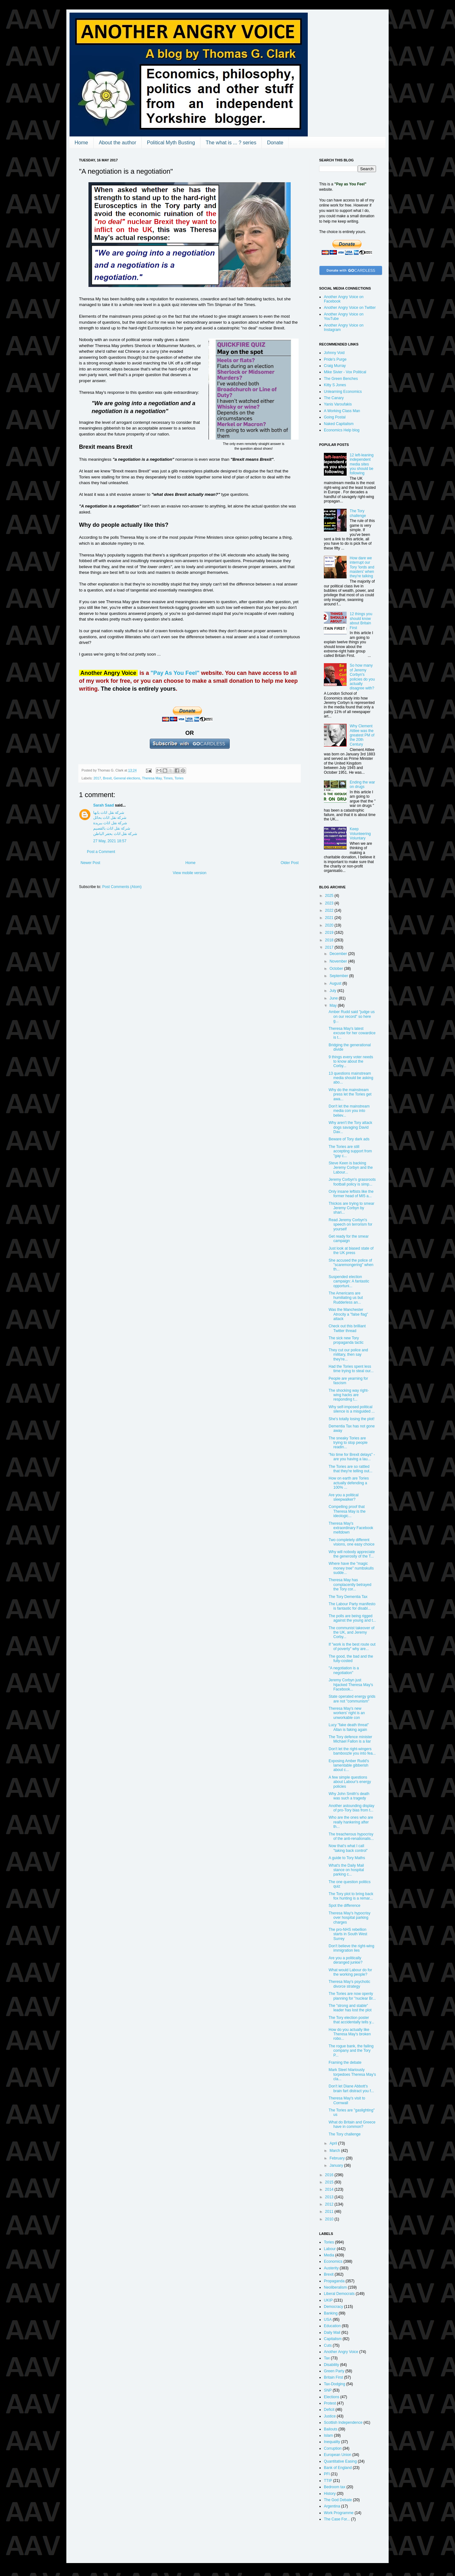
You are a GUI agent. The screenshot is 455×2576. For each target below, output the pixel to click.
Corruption (333, 2448)
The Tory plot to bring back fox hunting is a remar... (351, 1896)
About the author (117, 142)
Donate (275, 142)
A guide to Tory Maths (347, 1858)
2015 (330, 2182)
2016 (330, 2175)
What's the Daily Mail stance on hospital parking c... (346, 1870)
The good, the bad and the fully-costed (351, 1658)
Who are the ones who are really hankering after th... (351, 1822)
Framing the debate (345, 2062)
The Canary (334, 398)
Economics (333, 2261)
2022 (330, 910)
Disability (331, 2365)
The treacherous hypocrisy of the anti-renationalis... (351, 1836)
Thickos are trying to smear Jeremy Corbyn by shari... (351, 1208)
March (335, 2150)
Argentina (332, 2506)
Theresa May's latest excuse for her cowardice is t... (352, 1033)
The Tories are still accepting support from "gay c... (350, 1151)
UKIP (328, 2300)
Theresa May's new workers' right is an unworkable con (347, 1713)
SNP (328, 2390)
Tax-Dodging (334, 2384)
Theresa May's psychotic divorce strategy (349, 1983)
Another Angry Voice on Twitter (350, 307)
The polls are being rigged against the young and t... (352, 1618)
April (334, 2143)
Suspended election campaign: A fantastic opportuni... (349, 1281)
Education (332, 2326)
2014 (330, 2189)
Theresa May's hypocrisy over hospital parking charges (349, 1917)
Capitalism (333, 2339)
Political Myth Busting (171, 142)
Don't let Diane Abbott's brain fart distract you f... (351, 2088)
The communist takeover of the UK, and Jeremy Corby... (351, 1632)
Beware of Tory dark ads (349, 1139)
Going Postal (335, 417)
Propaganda (334, 2281)
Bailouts (330, 2429)
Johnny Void (334, 353)
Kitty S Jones (335, 385)
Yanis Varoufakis (338, 404)
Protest (330, 2403)
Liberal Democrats (339, 2293)
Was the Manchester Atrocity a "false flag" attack (348, 1314)
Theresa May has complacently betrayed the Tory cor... (350, 1584)
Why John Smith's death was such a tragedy (349, 1796)
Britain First (333, 2377)
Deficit (329, 2409)
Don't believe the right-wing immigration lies (351, 1948)
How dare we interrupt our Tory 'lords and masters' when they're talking (362, 567)
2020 (330, 925)
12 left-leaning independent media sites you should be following (361, 464)
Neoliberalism (335, 2287)
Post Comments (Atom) (122, 887)
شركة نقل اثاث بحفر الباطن (115, 834)
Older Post (290, 863)
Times (168, 778)
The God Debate (338, 2500)
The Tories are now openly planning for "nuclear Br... (352, 1995)
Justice (330, 2416)
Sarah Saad (103, 805)
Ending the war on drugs (362, 784)
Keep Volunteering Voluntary (360, 833)
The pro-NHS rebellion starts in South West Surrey (348, 1934)
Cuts (328, 2345)
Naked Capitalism (339, 424)
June (334, 998)
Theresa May (151, 778)
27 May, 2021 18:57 (109, 841)
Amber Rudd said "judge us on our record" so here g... (352, 1016)
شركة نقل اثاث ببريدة (110, 823)
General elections (126, 778)
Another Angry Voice (341, 2352)
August (336, 983)
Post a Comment (101, 852)
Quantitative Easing (340, 2461)
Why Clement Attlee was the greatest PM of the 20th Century (362, 735)
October (337, 968)
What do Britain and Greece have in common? (352, 2124)
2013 (330, 2197)
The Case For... (337, 2519)
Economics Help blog (342, 430)
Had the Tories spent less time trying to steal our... (351, 1368)
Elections (331, 2397)
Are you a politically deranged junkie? (345, 1960)
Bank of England (338, 2467)
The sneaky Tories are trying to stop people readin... (348, 1443)
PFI (327, 2474)
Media (329, 2255)
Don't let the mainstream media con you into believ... (349, 1111)
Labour (330, 2249)
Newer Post (90, 863)
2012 (330, 2204)
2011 (330, 2211)
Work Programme (339, 2513)
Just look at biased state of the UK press (351, 1250)
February (338, 2158)
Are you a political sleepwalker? (344, 1497)
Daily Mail (332, 2332)
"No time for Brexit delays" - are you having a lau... (352, 1456)
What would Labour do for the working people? (350, 1972)
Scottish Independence (343, 2422)
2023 (330, 903)
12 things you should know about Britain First (361, 621)
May (334, 1005)
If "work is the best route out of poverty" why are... (352, 1646)
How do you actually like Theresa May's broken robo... (350, 2034)
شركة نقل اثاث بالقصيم (111, 828)
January (337, 2165)
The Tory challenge (358, 513)
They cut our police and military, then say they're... (348, 1354)
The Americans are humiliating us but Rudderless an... (346, 1298)
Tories (179, 778)
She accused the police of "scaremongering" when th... (351, 1265)
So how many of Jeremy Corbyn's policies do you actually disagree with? (362, 676)
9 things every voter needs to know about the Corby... (351, 1061)
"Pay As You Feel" (174, 673)
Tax (327, 2358)
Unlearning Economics (343, 391)
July (333, 990)
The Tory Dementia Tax (348, 1596)
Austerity (331, 2268)
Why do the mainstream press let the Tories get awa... (350, 1094)
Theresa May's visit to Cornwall (347, 2100)
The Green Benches (341, 378)
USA (328, 2319)
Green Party (334, 2371)
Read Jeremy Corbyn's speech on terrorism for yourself (350, 1224)
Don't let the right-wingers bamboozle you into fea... (352, 1751)
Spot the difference (345, 1905)
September (339, 976)
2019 (330, 932)
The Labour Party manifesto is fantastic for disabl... (352, 1606)
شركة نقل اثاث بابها (108, 812)
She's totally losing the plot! (351, 1419)
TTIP (328, 2480)
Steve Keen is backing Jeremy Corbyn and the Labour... (351, 1167)
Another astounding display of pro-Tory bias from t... (351, 1808)
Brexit (107, 778)
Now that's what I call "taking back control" (348, 1848)
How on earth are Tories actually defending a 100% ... (349, 1483)
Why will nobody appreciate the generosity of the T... (352, 1554)
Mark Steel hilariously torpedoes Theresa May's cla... (352, 2074)
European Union (337, 2455)
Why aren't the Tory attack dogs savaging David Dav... (350, 1127)
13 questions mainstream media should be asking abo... (351, 1078)
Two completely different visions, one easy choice (351, 1542)
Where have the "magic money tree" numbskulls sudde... (351, 1568)
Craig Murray (335, 365)
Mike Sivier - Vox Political (345, 372)
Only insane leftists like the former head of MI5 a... (351, 1193)
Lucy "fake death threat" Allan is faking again (349, 1727)
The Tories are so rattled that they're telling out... (351, 1468)
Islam (328, 2435)
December (339, 954)
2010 (330, 2219)
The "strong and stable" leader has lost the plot (350, 2007)
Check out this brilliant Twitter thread (347, 1328)
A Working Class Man (342, 411)
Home (81, 142)
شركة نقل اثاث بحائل (109, 817)
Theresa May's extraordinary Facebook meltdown (351, 1528)
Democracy (333, 2306)
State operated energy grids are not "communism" (352, 1698)
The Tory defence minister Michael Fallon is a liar (350, 1739)
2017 (97, 778)
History (330, 2493)
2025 (330, 895)
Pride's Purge (335, 359)
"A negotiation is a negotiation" (344, 1670)
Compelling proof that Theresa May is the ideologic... (347, 1511)
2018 (330, 940)
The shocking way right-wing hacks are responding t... (349, 1395)
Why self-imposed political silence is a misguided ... (352, 1409)
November (339, 961)
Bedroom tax (334, 2487)
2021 (330, 918)
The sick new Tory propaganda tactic (346, 1340)
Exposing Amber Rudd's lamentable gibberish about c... (349, 1765)
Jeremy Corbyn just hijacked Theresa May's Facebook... (351, 1684)
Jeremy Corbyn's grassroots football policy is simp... (352, 1181)
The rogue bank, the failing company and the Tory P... (351, 2050)
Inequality (332, 2442)
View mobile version (190, 873)
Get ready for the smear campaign (349, 1238)
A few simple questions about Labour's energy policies (350, 1782)
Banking (330, 2313)
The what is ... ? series (231, 142)
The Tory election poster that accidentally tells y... (351, 2019)
